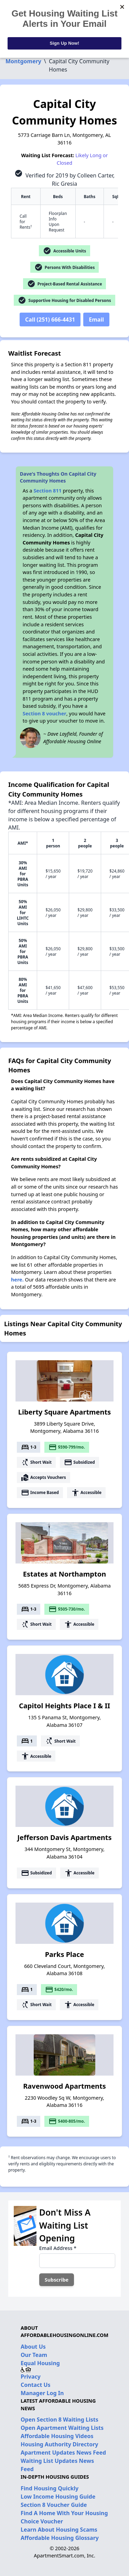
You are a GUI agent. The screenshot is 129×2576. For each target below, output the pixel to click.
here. (17, 1279)
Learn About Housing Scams (59, 2529)
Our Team (34, 2355)
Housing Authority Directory (59, 2444)
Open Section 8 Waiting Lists (59, 2419)
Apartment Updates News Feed (63, 2452)
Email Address (57, 2248)
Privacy (31, 2376)
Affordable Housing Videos (57, 2436)
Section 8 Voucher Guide (54, 2505)
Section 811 (47, 490)
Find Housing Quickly (49, 2488)
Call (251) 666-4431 (50, 319)
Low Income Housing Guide (58, 2496)
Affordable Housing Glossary (60, 2538)
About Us (33, 2346)
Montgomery (23, 61)
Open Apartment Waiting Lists (62, 2428)
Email (96, 319)
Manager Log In (42, 2393)
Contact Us (36, 2385)
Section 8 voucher (44, 713)
